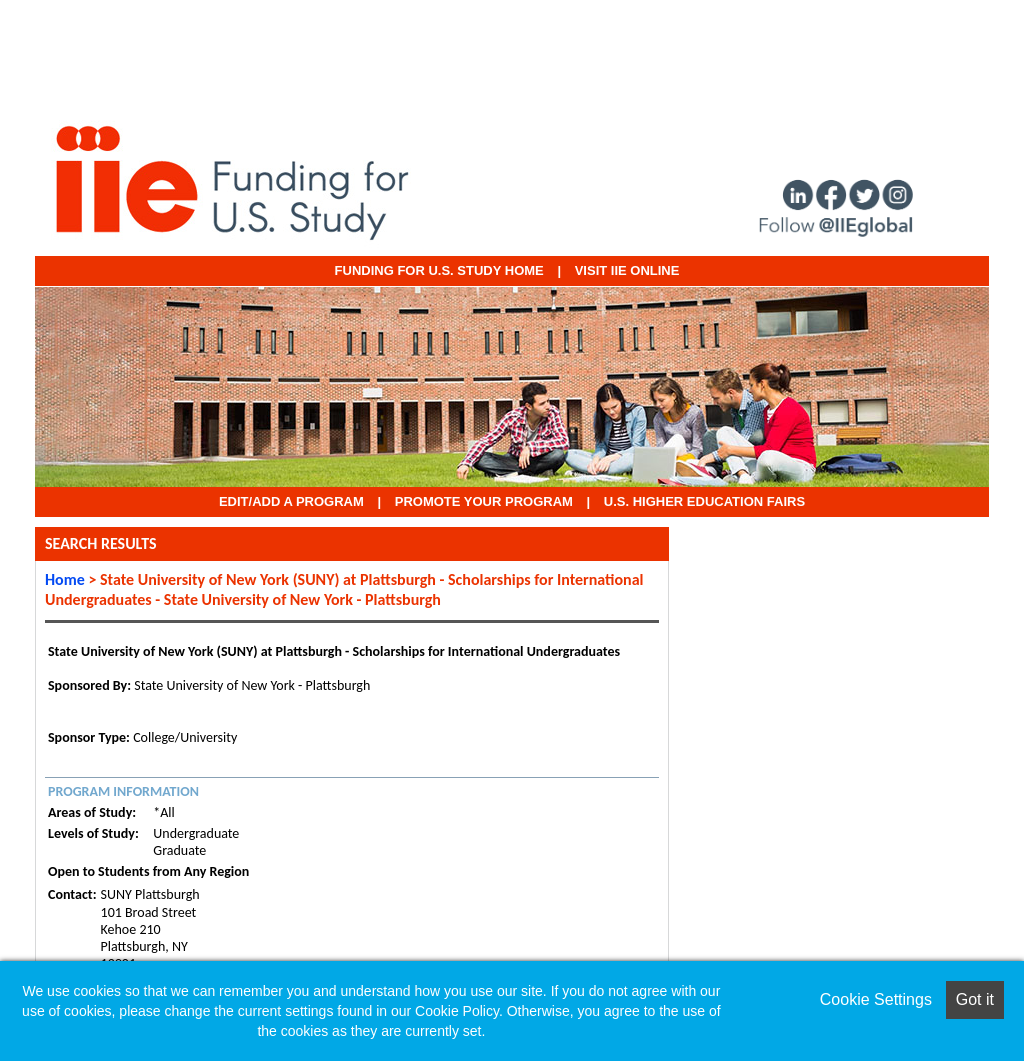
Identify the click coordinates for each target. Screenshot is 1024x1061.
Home (65, 579)
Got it (975, 999)
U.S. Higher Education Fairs (704, 501)
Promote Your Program (484, 501)
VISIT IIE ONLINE (627, 270)
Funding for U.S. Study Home (439, 270)
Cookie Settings (876, 999)
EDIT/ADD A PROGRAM (291, 501)
